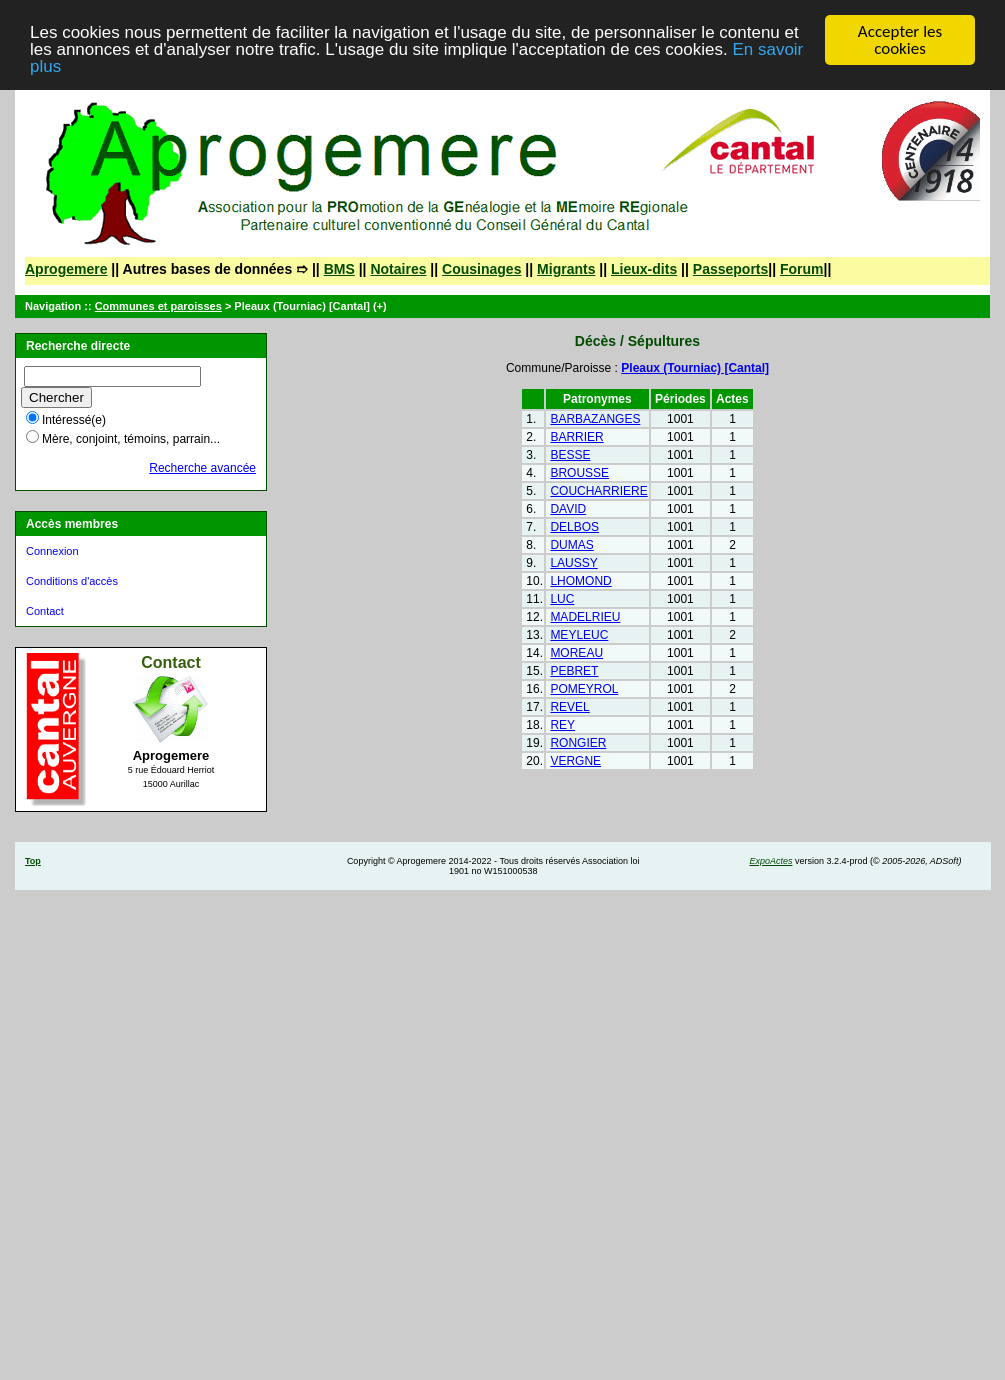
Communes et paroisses (158, 306)
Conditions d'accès (72, 581)
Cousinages (481, 269)
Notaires (398, 269)
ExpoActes (770, 861)
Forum (802, 269)
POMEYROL (584, 689)
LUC (562, 599)
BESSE (570, 455)
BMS (339, 269)
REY (562, 725)
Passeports (730, 269)
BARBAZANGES (595, 419)
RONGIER (578, 743)
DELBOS (574, 527)
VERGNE (575, 761)
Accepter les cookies (900, 40)
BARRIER (576, 437)
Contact (45, 611)
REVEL (569, 707)
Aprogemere (66, 269)
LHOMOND (580, 581)
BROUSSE (579, 473)
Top (33, 861)
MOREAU (576, 653)
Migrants (566, 269)
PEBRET (574, 671)
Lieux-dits (644, 269)
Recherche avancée (202, 468)
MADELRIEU (585, 617)
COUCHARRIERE (598, 491)
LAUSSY (573, 563)
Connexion (52, 551)
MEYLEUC (579, 635)
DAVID (568, 509)
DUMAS (571, 545)
